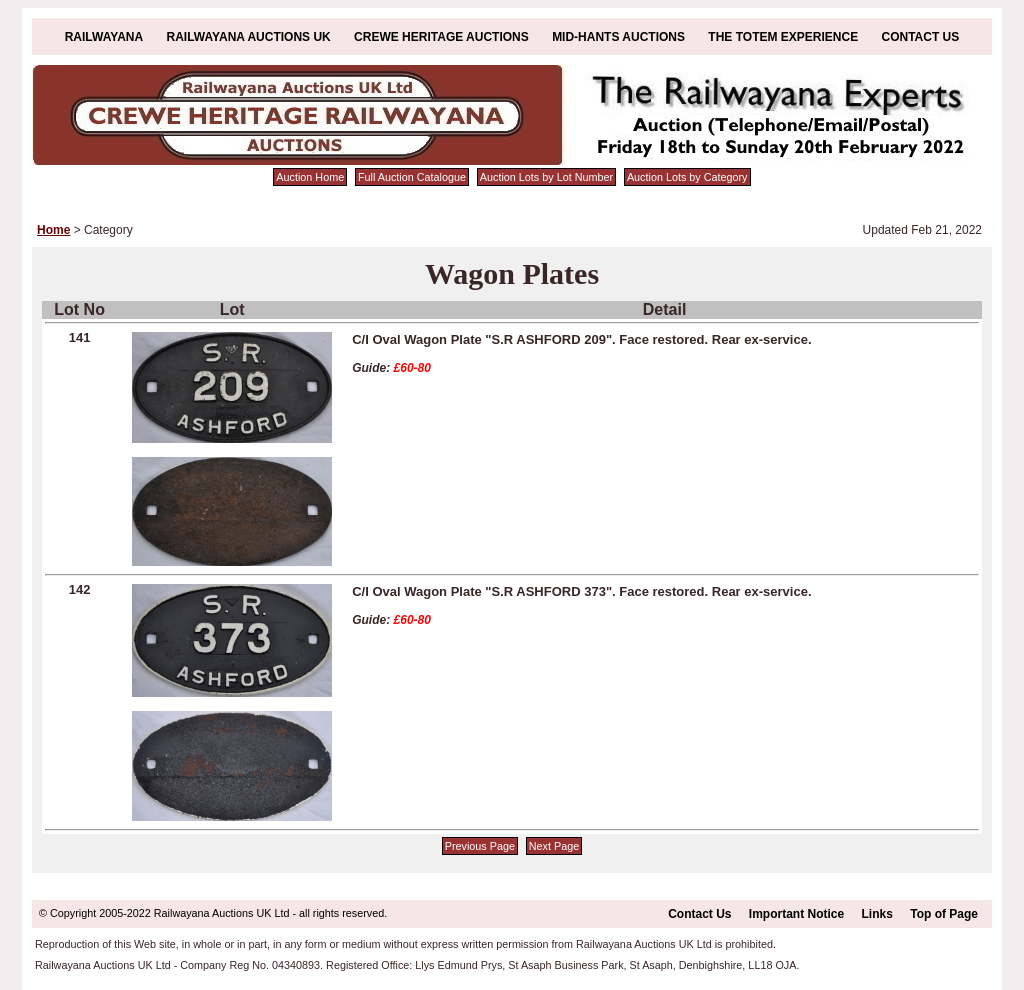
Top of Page (944, 914)
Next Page (554, 846)
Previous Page (480, 846)
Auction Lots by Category (687, 177)
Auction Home (310, 177)
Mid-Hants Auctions (618, 37)
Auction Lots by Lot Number (546, 177)
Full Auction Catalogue (412, 177)
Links (877, 914)
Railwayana (104, 37)
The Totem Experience (783, 37)
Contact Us (921, 37)
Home (53, 230)
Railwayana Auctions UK (249, 37)
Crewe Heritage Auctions (441, 37)
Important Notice (796, 914)
